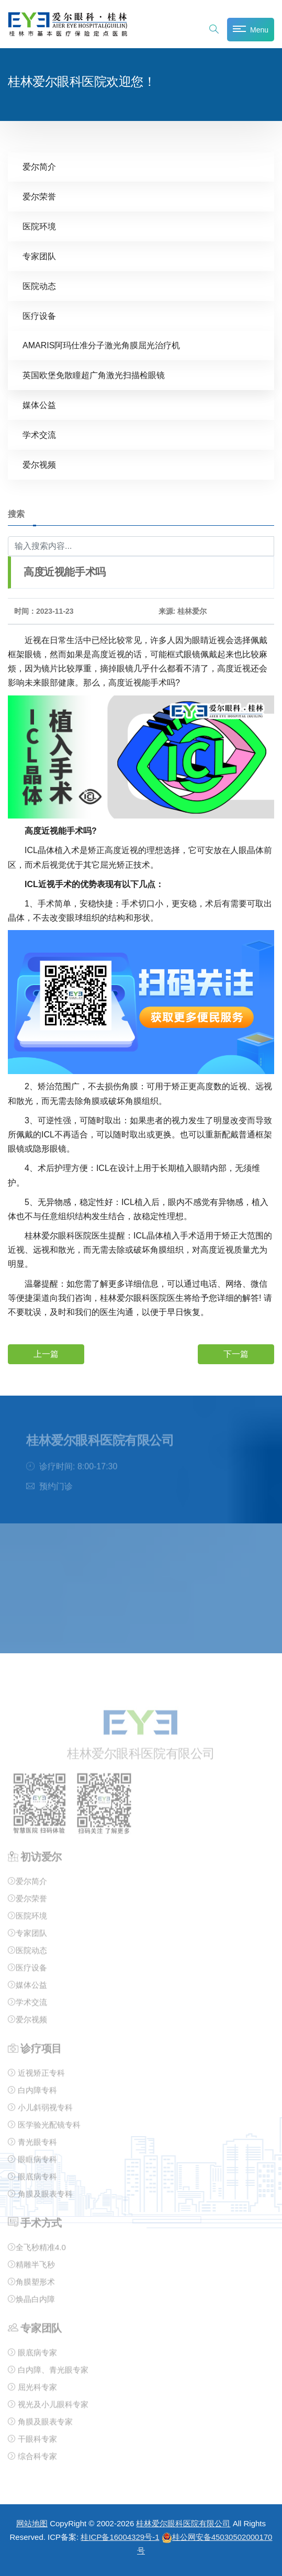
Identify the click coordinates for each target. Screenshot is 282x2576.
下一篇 (236, 1354)
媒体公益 (39, 405)
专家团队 (39, 256)
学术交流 (39, 434)
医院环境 (39, 226)
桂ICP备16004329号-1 (120, 2537)
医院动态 (39, 286)
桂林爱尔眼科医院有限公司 (183, 2523)
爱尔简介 (39, 166)
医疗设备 (39, 316)
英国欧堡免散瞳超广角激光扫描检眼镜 (93, 375)
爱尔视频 (39, 464)
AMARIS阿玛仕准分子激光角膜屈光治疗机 (101, 345)
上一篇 (46, 1354)
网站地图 (32, 2523)
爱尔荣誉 (39, 196)
